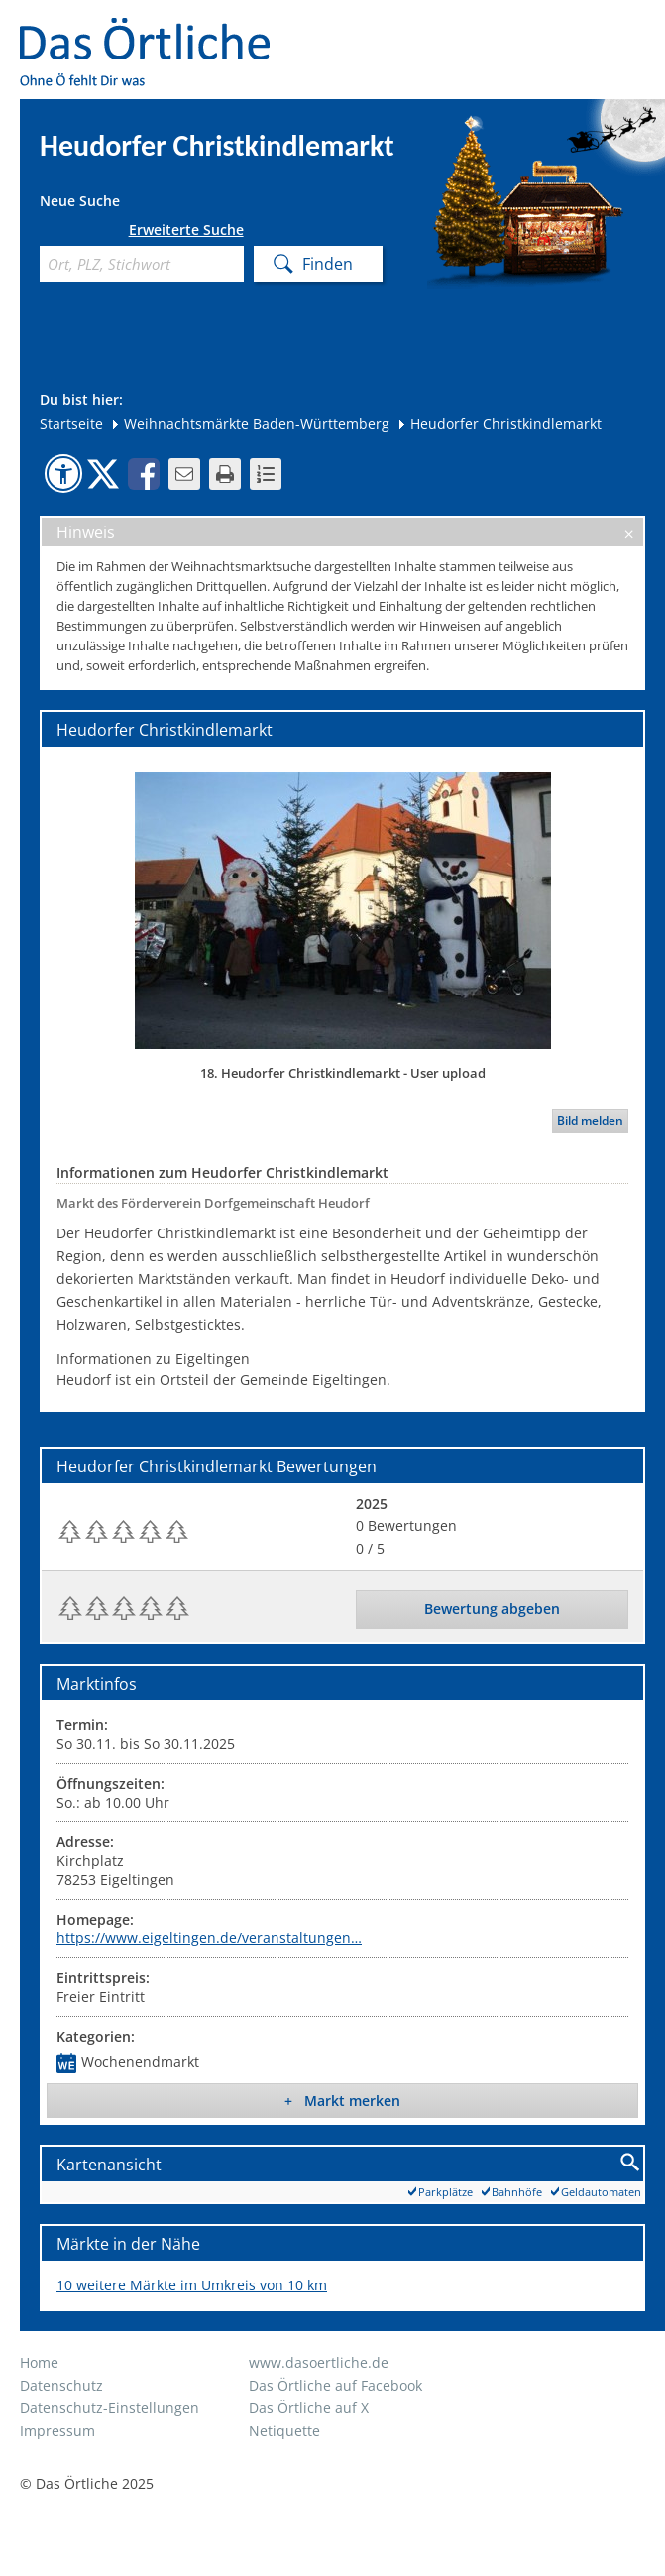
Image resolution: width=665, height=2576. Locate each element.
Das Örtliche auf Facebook (335, 2385)
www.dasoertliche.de (318, 2362)
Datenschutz (61, 2385)
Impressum (57, 2430)
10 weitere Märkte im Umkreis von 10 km (191, 2285)
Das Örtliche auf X (309, 2408)
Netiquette (284, 2430)
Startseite (71, 423)
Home (39, 2362)
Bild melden (590, 1120)
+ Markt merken (342, 2100)
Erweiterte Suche (186, 230)
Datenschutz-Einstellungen (109, 2408)
